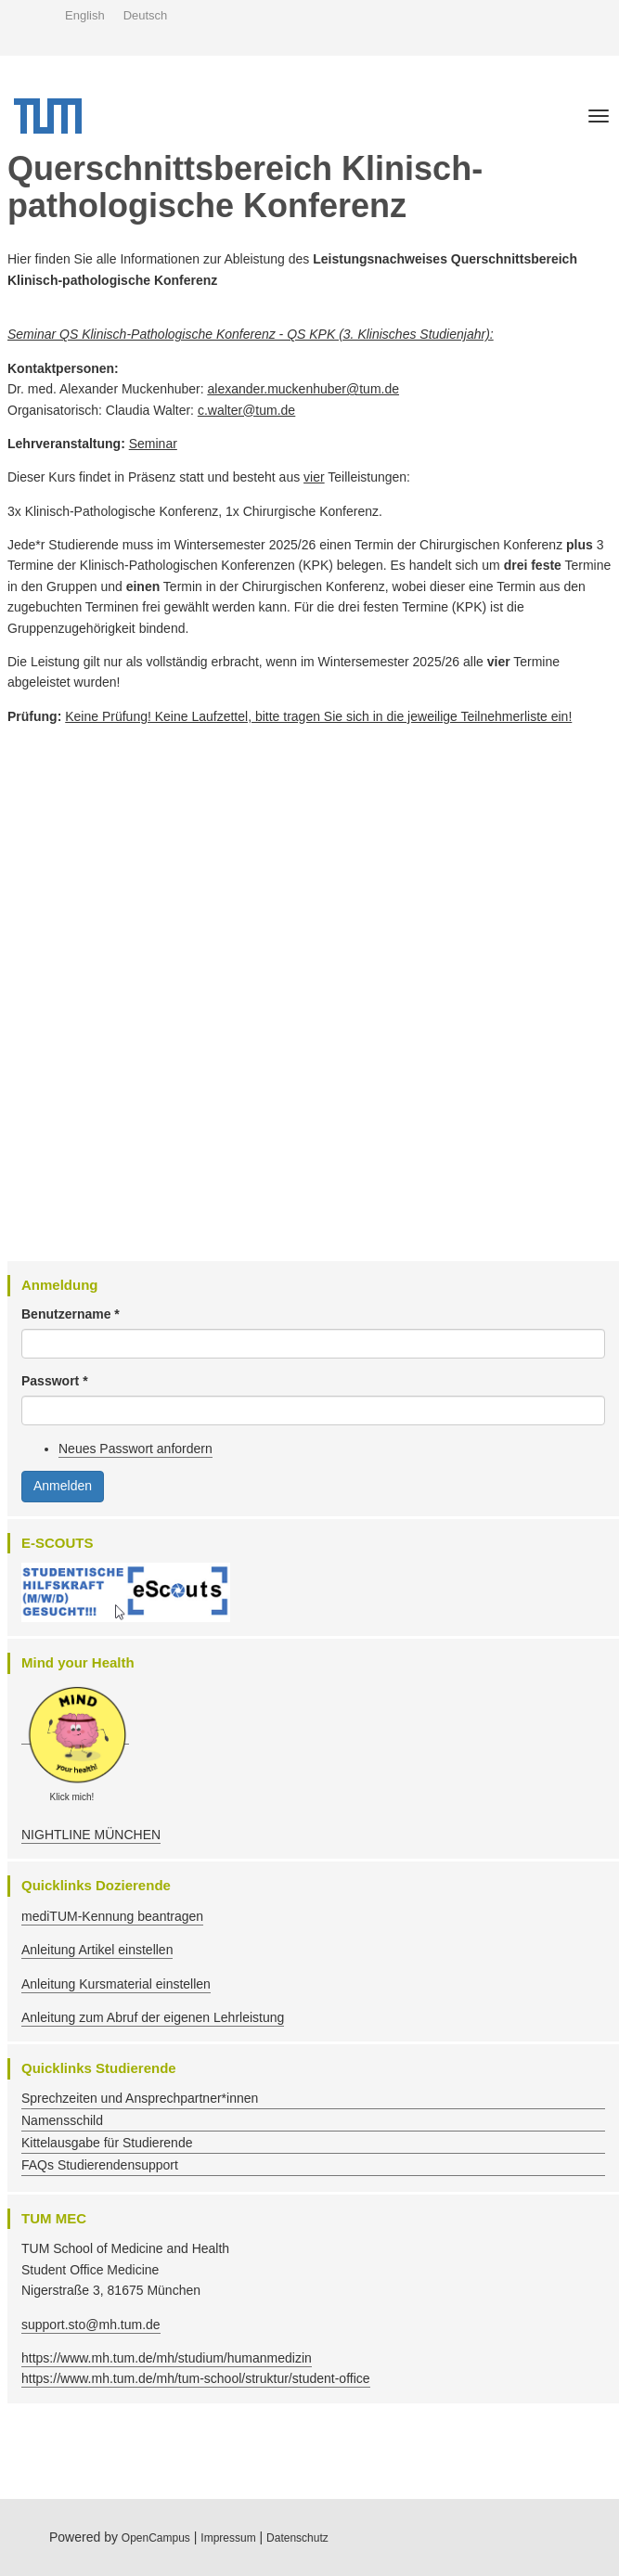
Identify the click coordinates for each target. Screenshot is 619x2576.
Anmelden (62, 1485)
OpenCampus (156, 2537)
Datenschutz (297, 2537)
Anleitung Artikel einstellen (97, 1949)
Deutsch (145, 15)
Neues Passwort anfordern (135, 1448)
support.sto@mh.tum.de (91, 2324)
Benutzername (70, 1314)
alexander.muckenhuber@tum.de (303, 388)
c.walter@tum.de (246, 410)
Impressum (227, 2537)
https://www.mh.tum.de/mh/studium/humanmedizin (166, 2358)
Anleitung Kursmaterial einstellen (116, 1984)
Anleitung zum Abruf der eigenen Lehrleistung (152, 2017)
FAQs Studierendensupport (99, 2164)
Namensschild (62, 2120)
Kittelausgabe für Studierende (106, 2142)
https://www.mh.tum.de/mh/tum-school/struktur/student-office (195, 2378)
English (85, 15)
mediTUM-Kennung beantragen (112, 1916)
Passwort (54, 1380)
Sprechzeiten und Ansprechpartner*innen (139, 2098)
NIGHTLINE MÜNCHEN (91, 1834)
